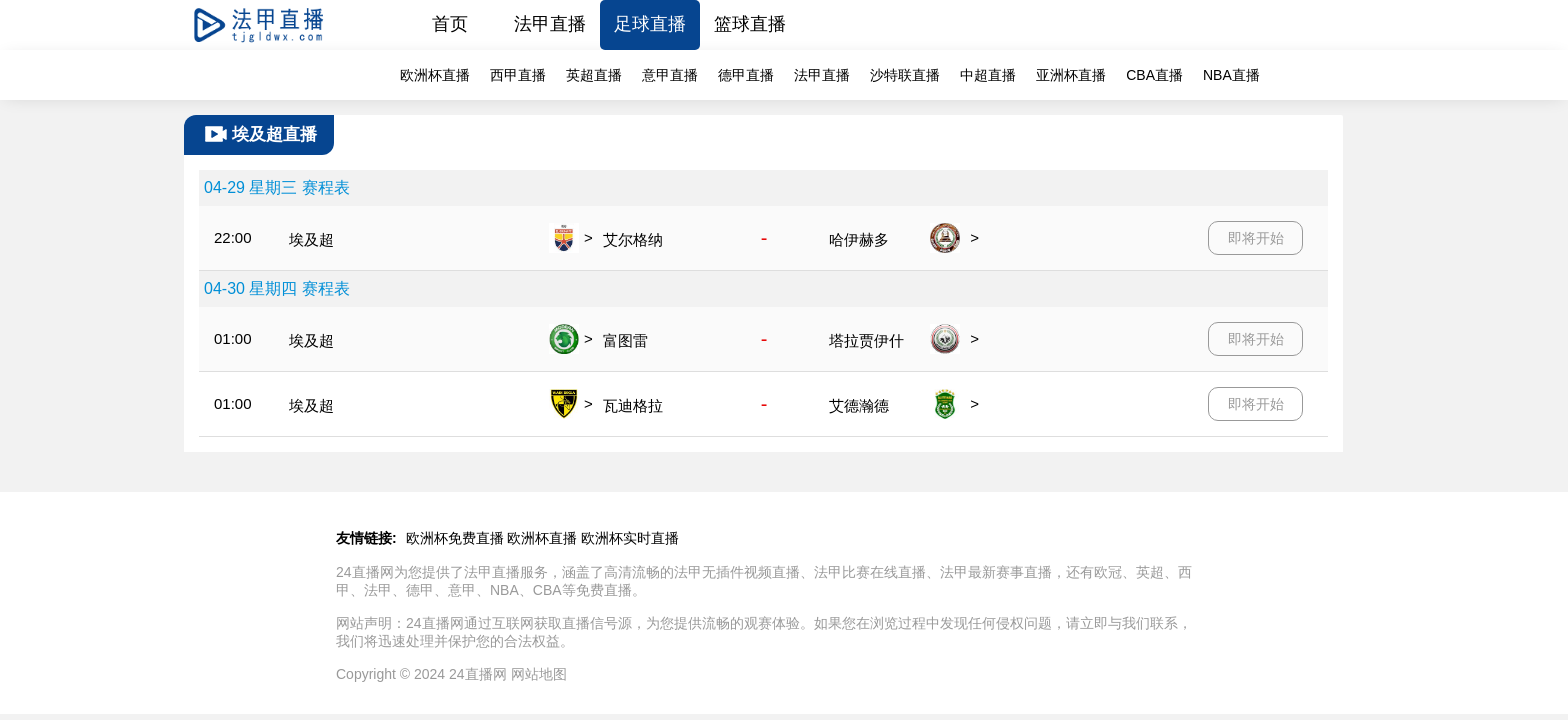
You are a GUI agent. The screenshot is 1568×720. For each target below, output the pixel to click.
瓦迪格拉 (633, 405)
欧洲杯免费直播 (455, 538)
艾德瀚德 (859, 405)
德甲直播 (746, 75)
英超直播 (594, 75)
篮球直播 (750, 24)
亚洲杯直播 (1071, 75)
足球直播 (650, 24)
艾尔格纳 (633, 239)
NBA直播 (1231, 75)
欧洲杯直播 (435, 75)
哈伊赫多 (859, 239)
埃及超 (311, 239)
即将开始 (1256, 238)
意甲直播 (670, 75)
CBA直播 (1154, 75)
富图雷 (625, 340)
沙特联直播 (905, 75)
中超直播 (988, 75)
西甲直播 (518, 75)
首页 (450, 24)
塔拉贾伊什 (866, 340)
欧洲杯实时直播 (630, 538)
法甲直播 (550, 24)
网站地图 (539, 674)
